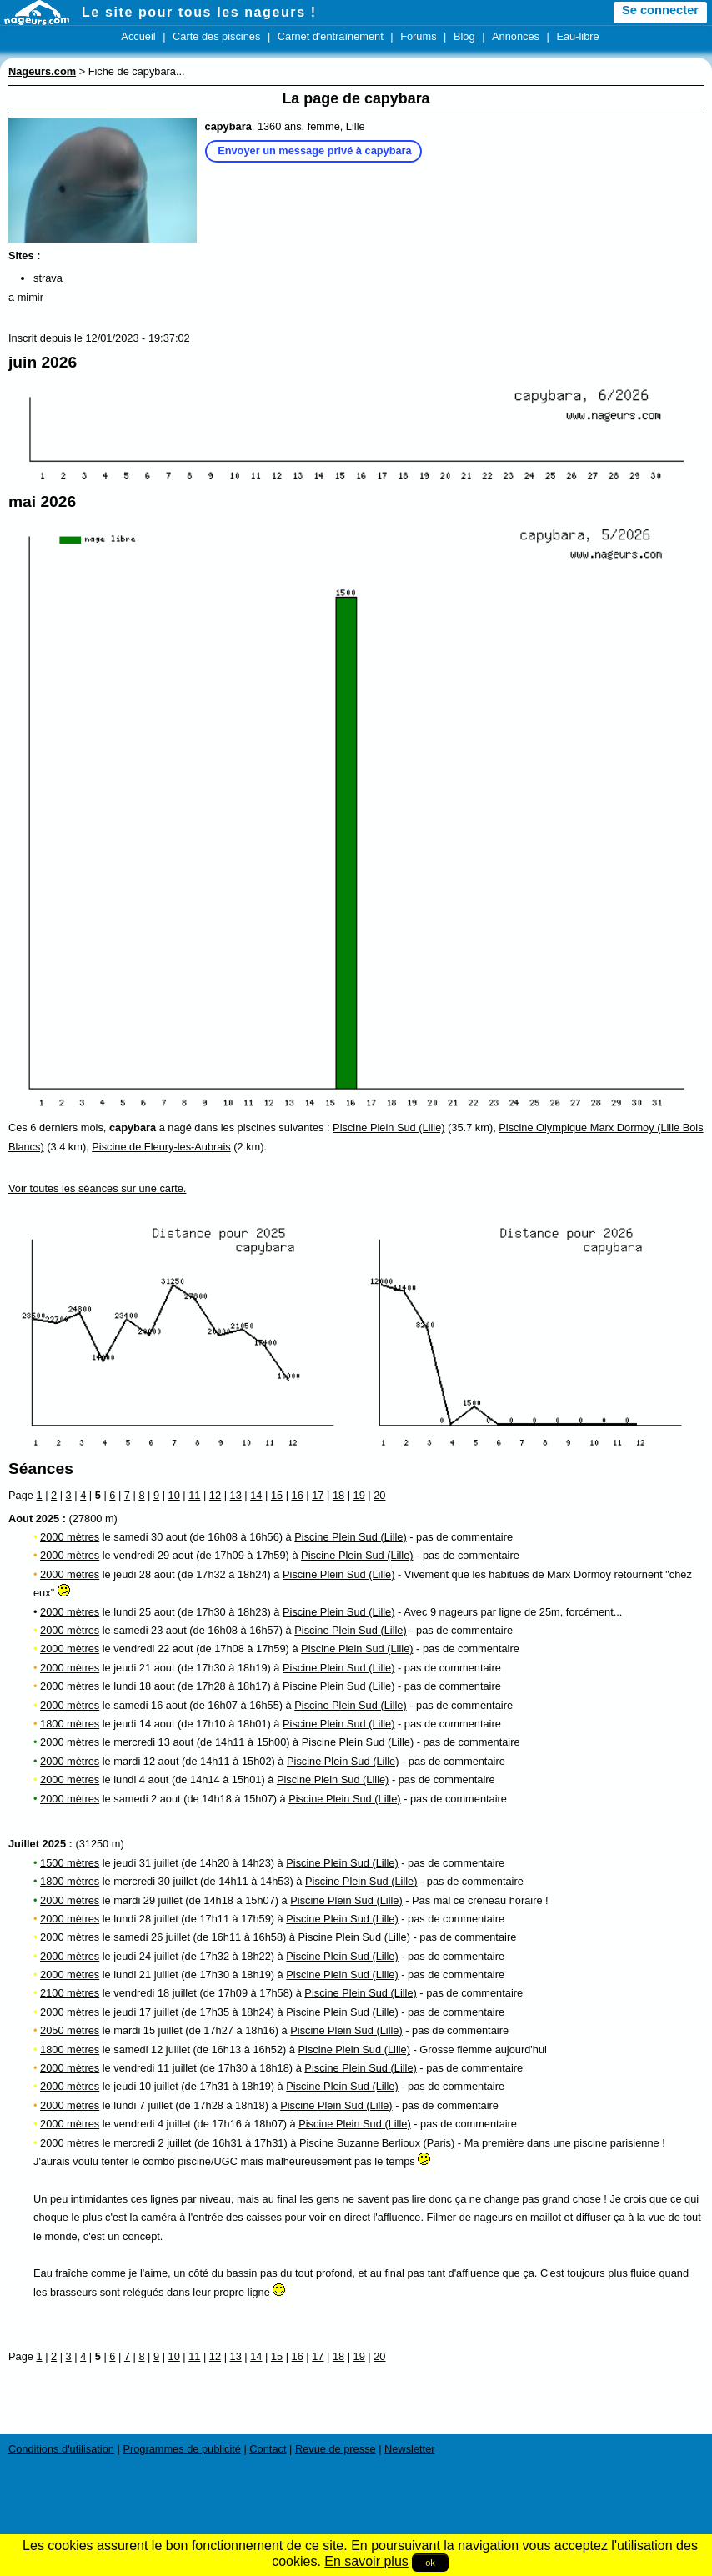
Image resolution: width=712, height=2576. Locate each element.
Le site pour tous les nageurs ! (199, 12)
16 (297, 1495)
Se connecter (660, 10)
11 (194, 1495)
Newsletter (409, 2449)
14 (256, 1495)
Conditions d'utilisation (61, 2449)
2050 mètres (69, 2030)
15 (277, 1495)
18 (338, 1495)
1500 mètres (69, 1863)
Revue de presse (335, 2449)
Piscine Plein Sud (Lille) (388, 1127)
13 (236, 1495)
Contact (267, 2449)
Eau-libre (577, 36)
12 (215, 1495)
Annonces (515, 36)
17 (317, 1495)
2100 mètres (69, 1993)
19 (359, 1495)
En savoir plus (366, 2561)
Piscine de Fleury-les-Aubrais (161, 1146)
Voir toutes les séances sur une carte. (97, 1188)
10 (174, 1495)
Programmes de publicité (182, 2449)
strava (48, 278)
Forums (418, 36)
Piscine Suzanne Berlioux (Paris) (376, 2143)
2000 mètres (69, 1537)
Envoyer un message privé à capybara (315, 150)
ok (430, 2563)
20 (379, 1495)
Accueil (138, 36)
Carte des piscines (216, 36)
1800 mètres (69, 1723)
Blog (464, 36)
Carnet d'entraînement (331, 36)
